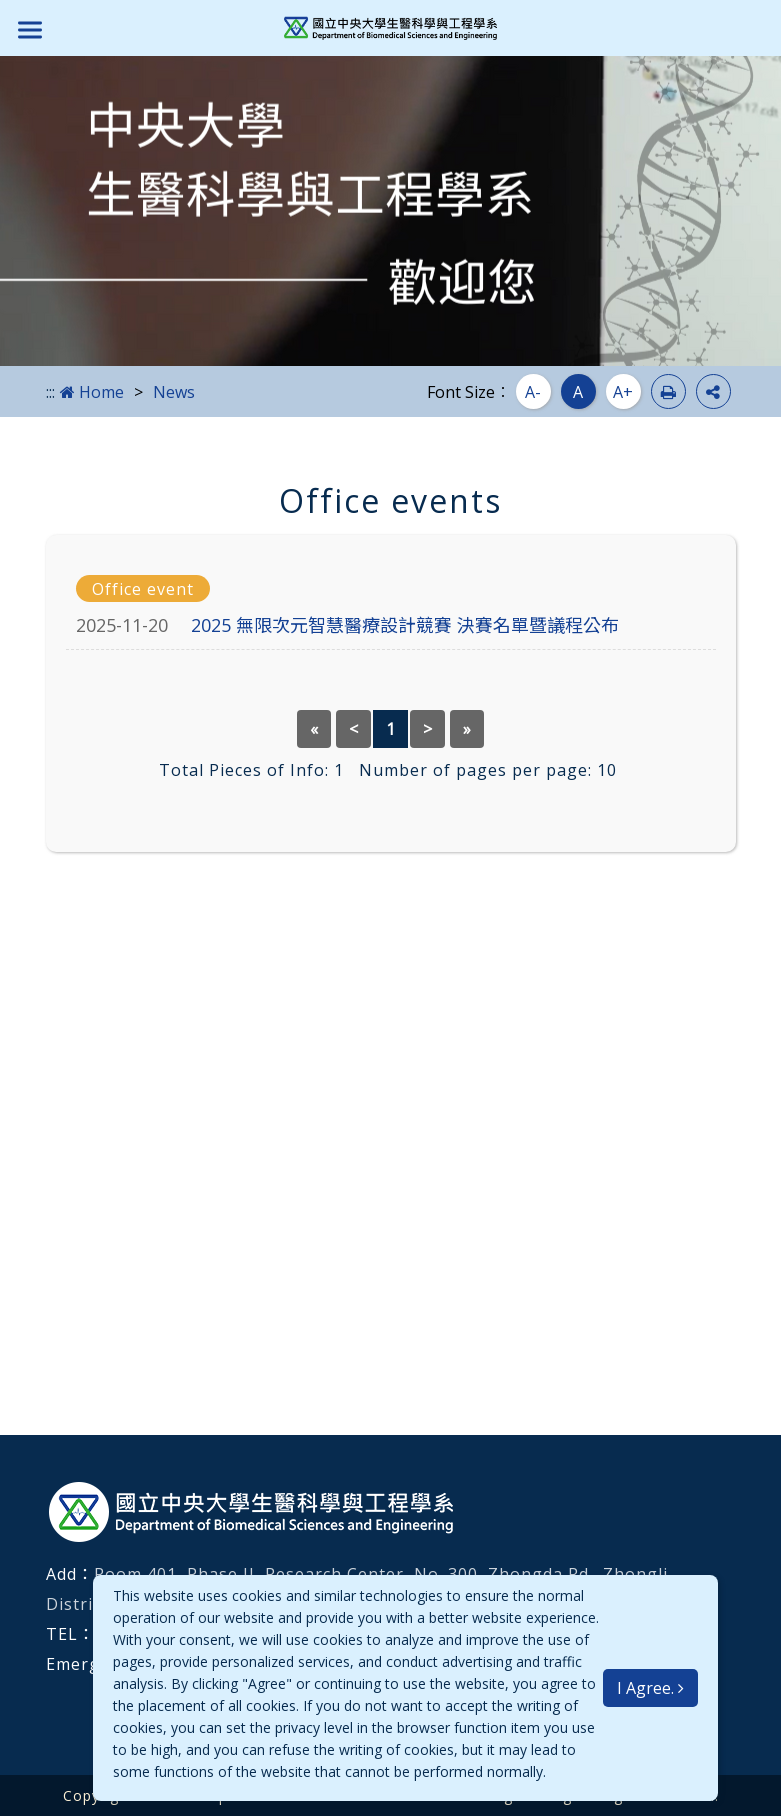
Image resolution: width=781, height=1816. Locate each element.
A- (533, 392)
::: (50, 392)
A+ (623, 392)
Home (92, 392)
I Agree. (650, 1688)
